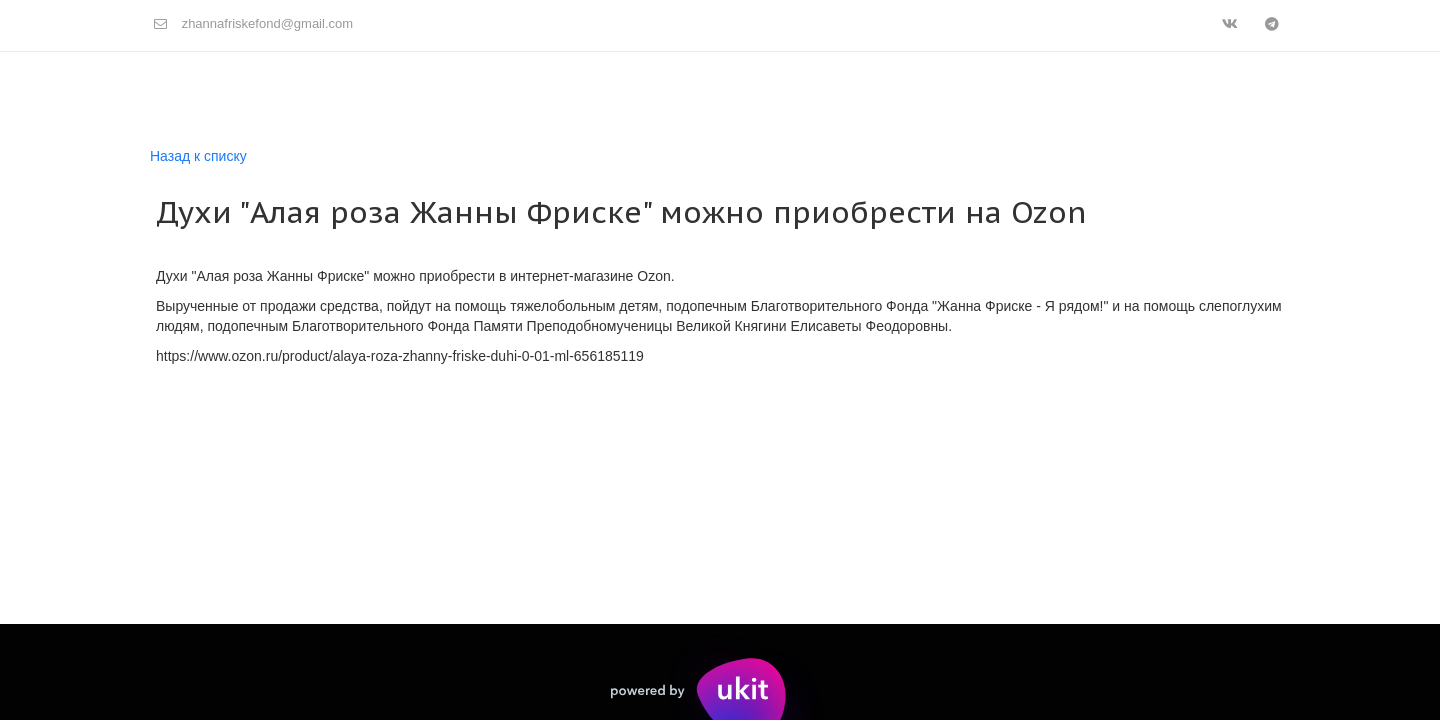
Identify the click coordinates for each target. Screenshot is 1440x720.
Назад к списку (198, 156)
